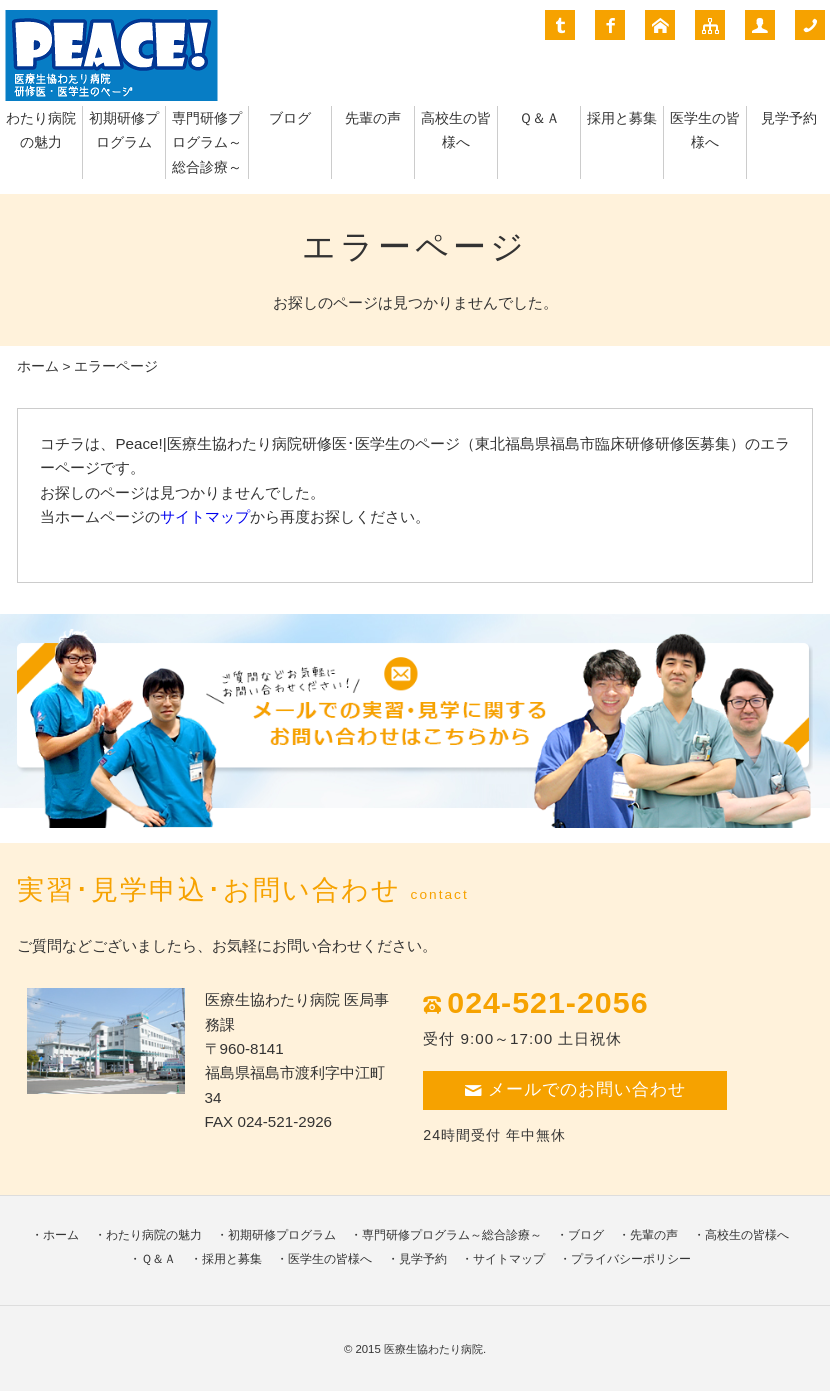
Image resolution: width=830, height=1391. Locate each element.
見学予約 (789, 118)
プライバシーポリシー (631, 1259)
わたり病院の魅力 (154, 1235)
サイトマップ (205, 516)
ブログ (290, 118)
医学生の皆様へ (330, 1259)
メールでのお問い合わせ (575, 1089)
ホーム (38, 366)
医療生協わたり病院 (433, 1349)
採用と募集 (622, 118)
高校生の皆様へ (747, 1235)
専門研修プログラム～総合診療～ (207, 143)
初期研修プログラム (282, 1235)
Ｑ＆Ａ (539, 118)
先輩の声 (373, 118)
